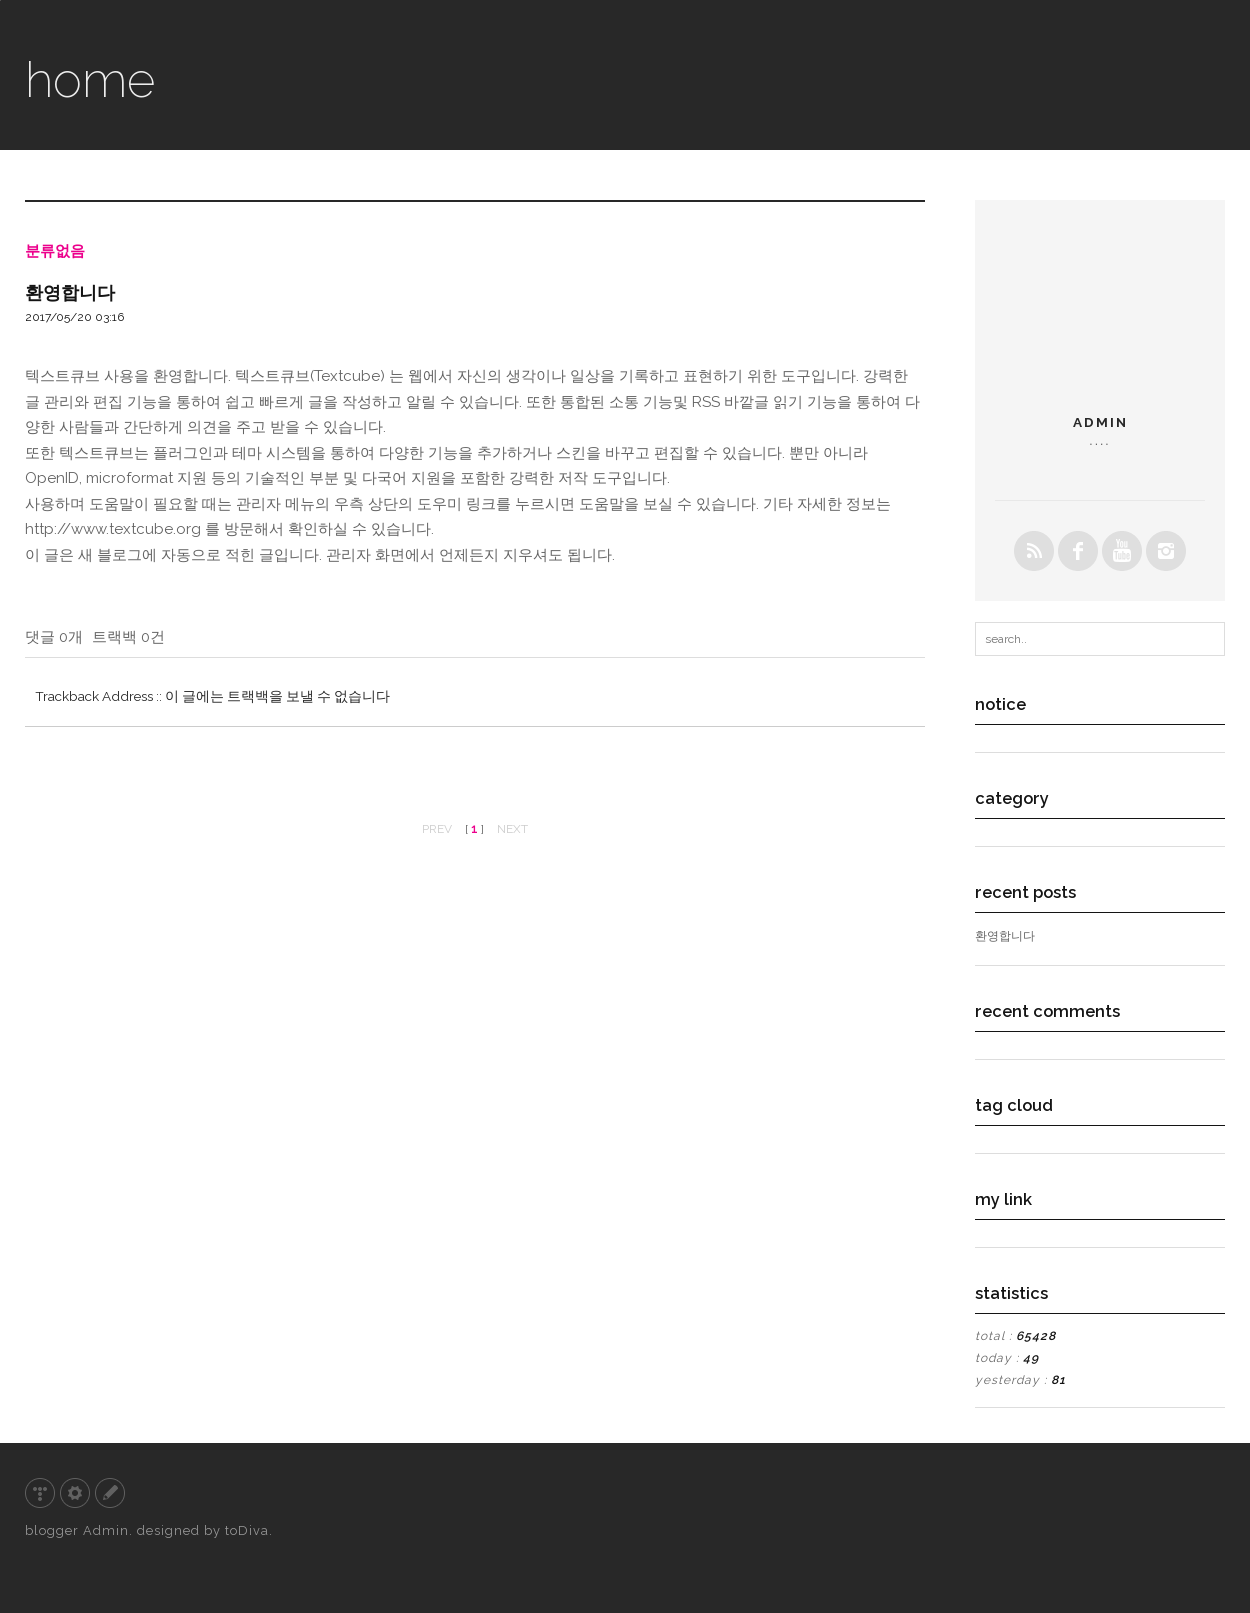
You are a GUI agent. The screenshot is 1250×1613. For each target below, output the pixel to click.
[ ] (474, 829)
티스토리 (40, 1493)
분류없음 (55, 251)
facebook (1078, 551)
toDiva (247, 1530)
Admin (106, 1530)
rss (1034, 551)
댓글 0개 (54, 637)
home (90, 79)
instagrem (1166, 551)
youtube (1122, 551)
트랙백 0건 (128, 637)
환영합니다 (70, 292)
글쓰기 (110, 1493)
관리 (75, 1493)
